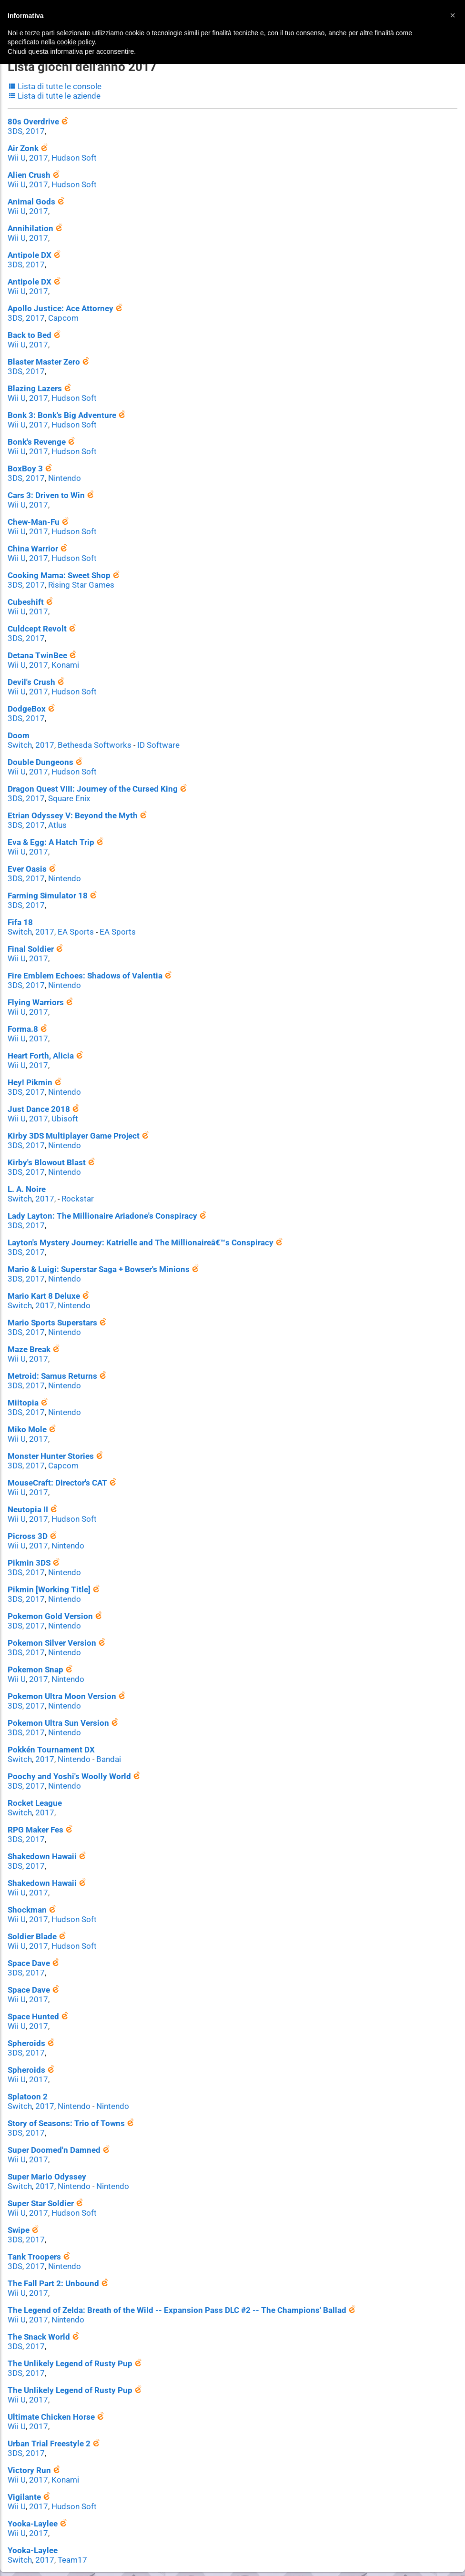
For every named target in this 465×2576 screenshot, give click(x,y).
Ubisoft (61, 1097)
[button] (452, 15)
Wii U (16, 155)
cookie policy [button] (76, 42)
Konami (62, 653)
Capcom (59, 312)
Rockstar (73, 1176)
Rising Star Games (76, 574)
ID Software (148, 731)
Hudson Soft (70, 155)
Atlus (54, 810)
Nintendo (60, 469)
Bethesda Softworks (88, 731)
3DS (14, 128)
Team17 (68, 2510)
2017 (33, 128)
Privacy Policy (254, 2542)
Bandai (102, 1726)
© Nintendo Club (164, 2542)
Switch (19, 731)
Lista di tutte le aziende (51, 94)
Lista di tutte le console (52, 85)
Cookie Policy (306, 2542)
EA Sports (71, 914)
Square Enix (65, 783)
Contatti (211, 2542)
